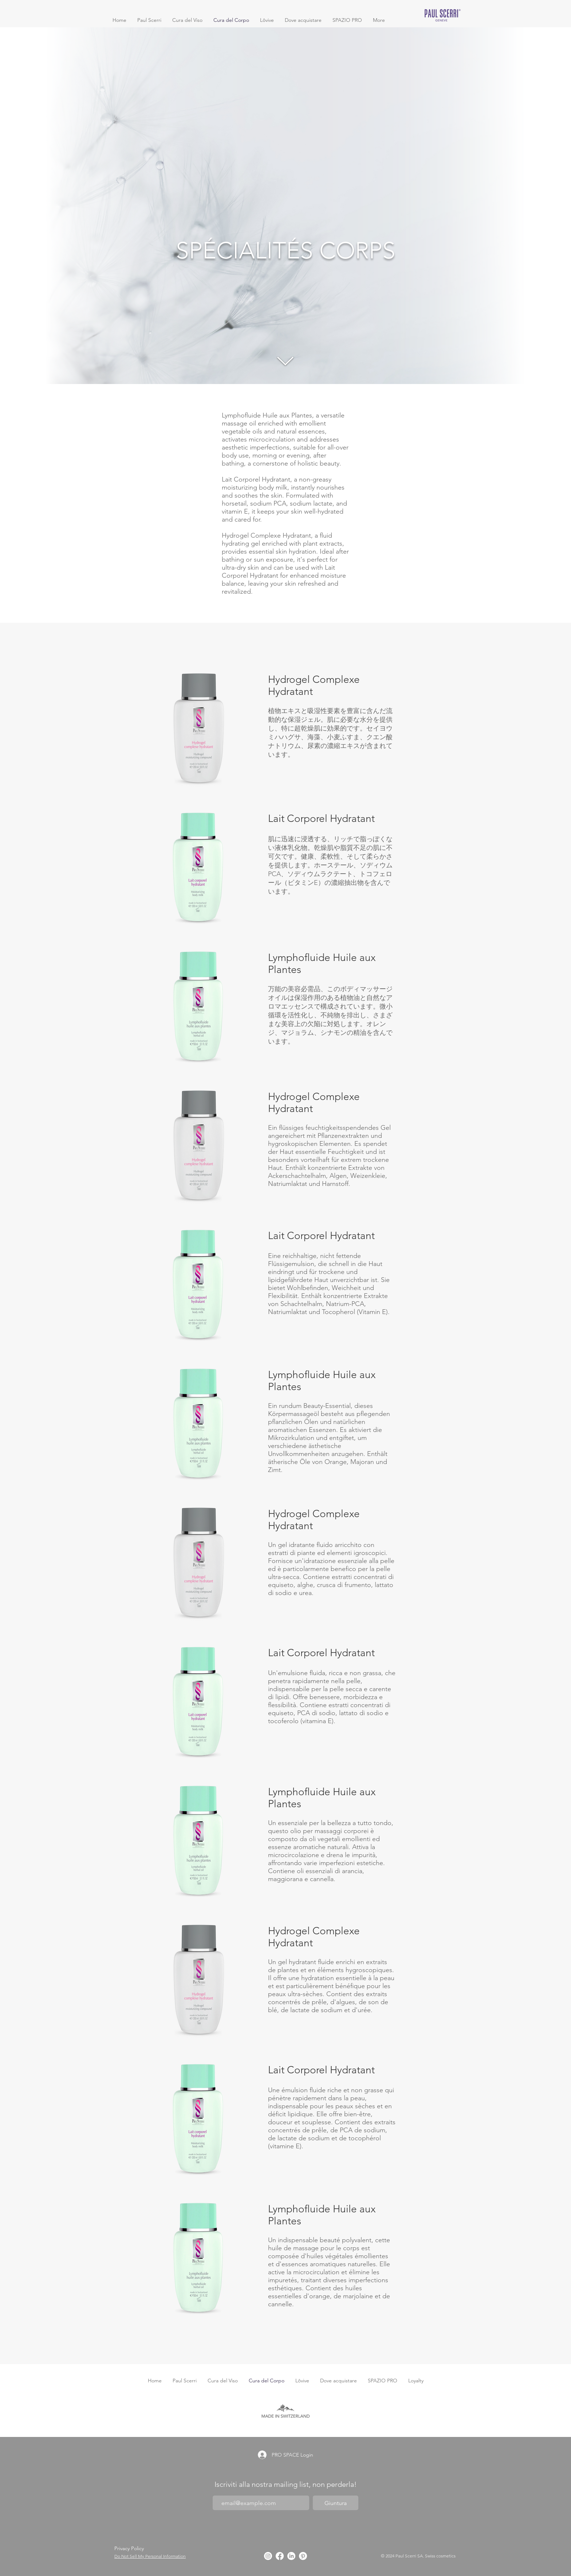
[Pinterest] (303, 2556)
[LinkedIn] (291, 2556)
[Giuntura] (335, 2503)
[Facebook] (280, 2556)
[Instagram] (268, 2556)
